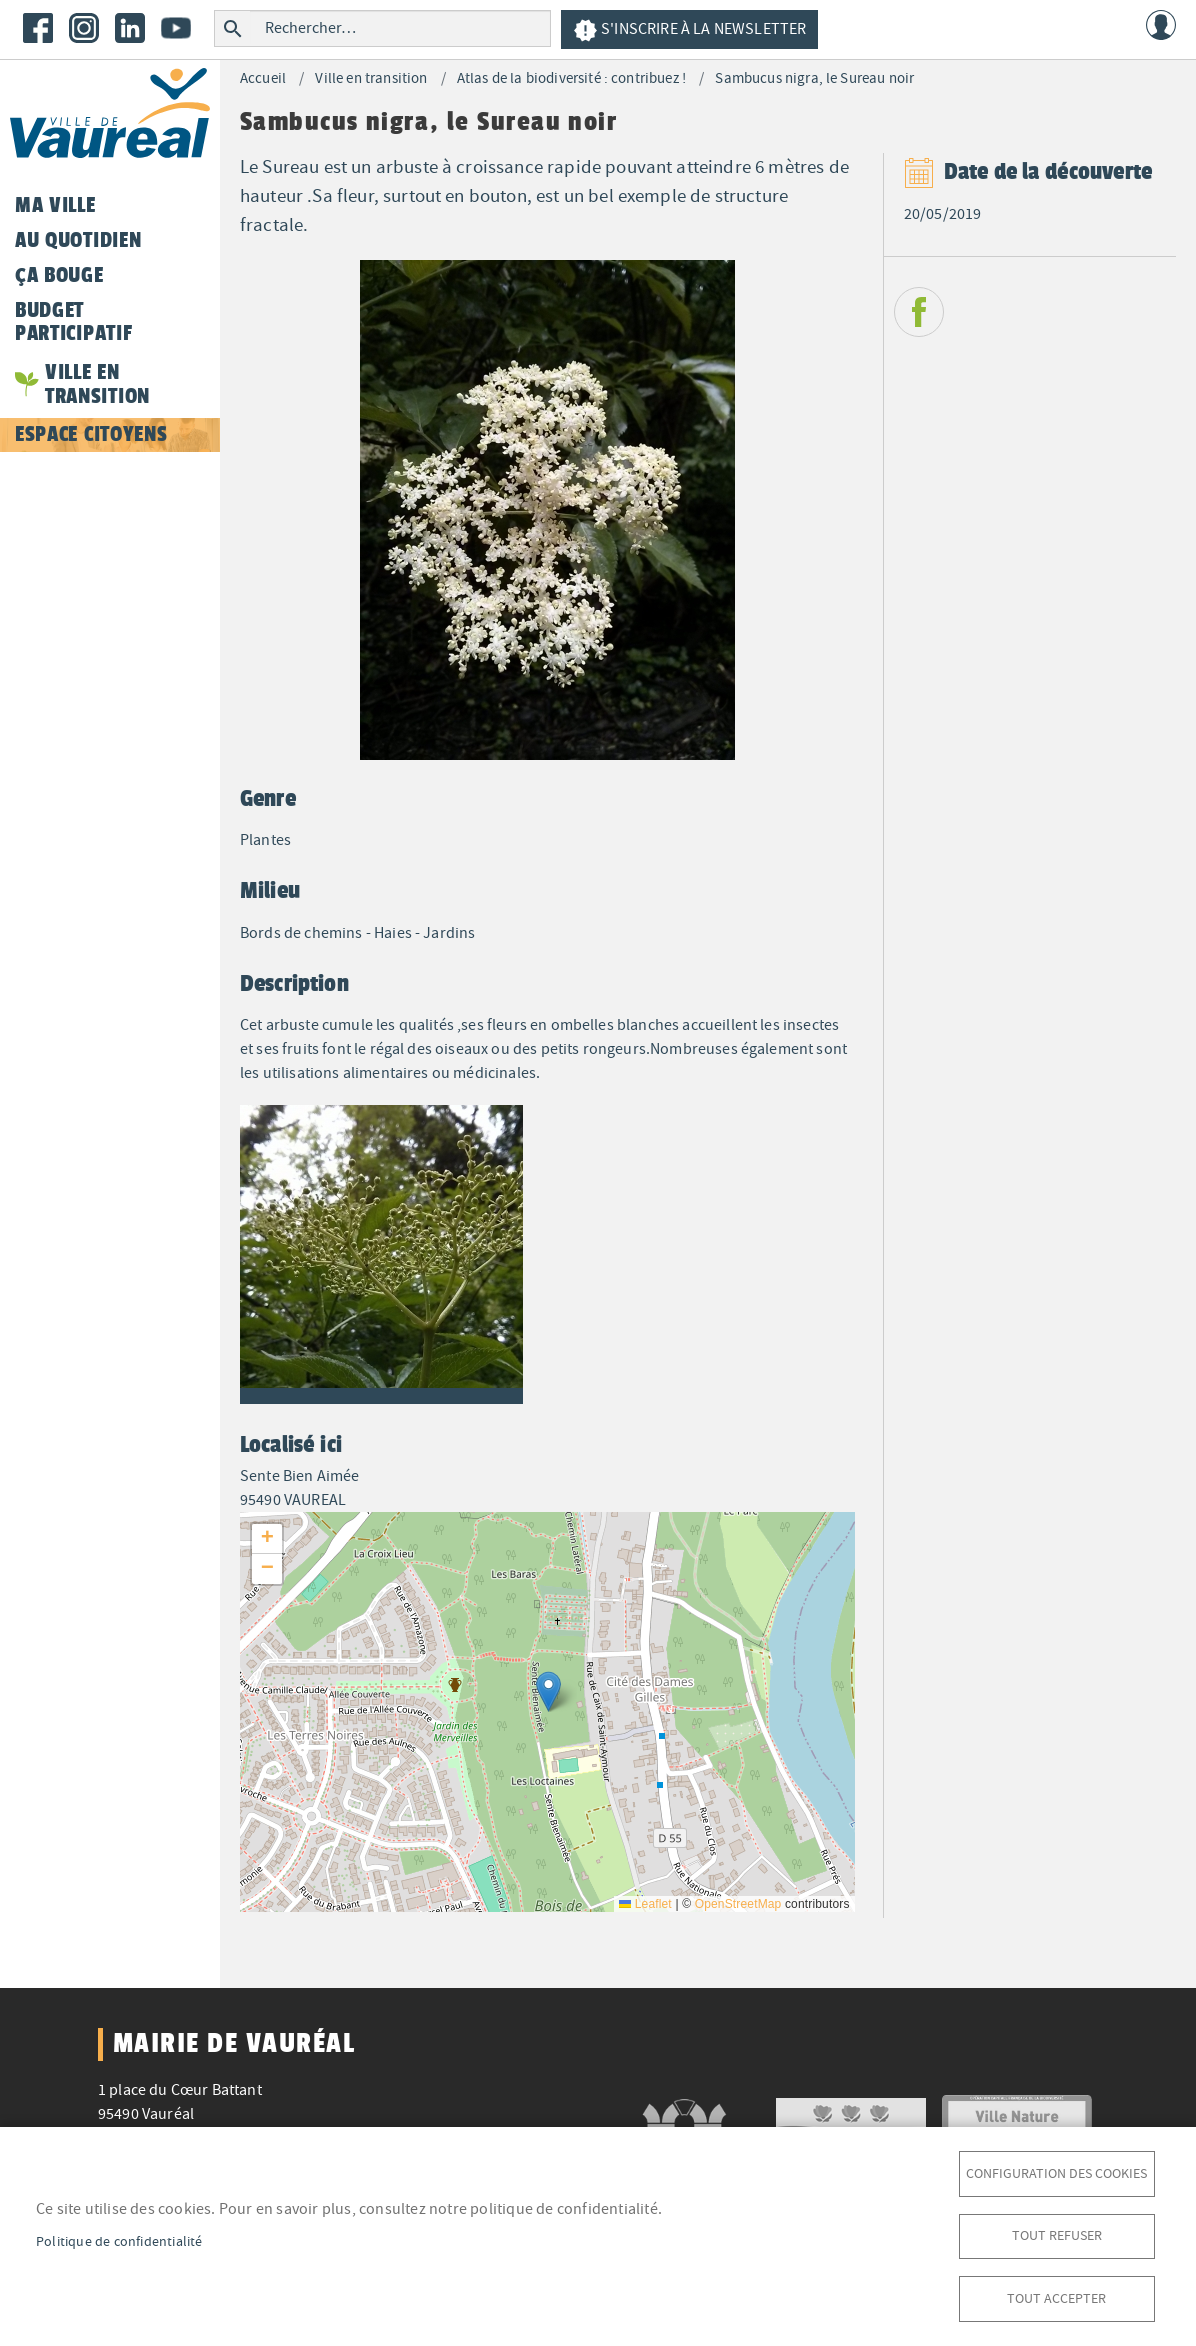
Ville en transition (371, 78)
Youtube (176, 28)
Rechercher (232, 28)
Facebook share (919, 312)
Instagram (84, 28)
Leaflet (645, 1904)
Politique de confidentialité (119, 2237)
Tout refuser (1057, 2231)
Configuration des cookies (1056, 2166)
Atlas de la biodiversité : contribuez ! (571, 78)
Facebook (38, 28)
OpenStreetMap (738, 1904)
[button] (381, 1251)
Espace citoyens (91, 434)
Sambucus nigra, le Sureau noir (814, 78)
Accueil (263, 78)
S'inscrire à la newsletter (689, 30)
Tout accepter (1056, 2296)
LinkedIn (130, 28)
